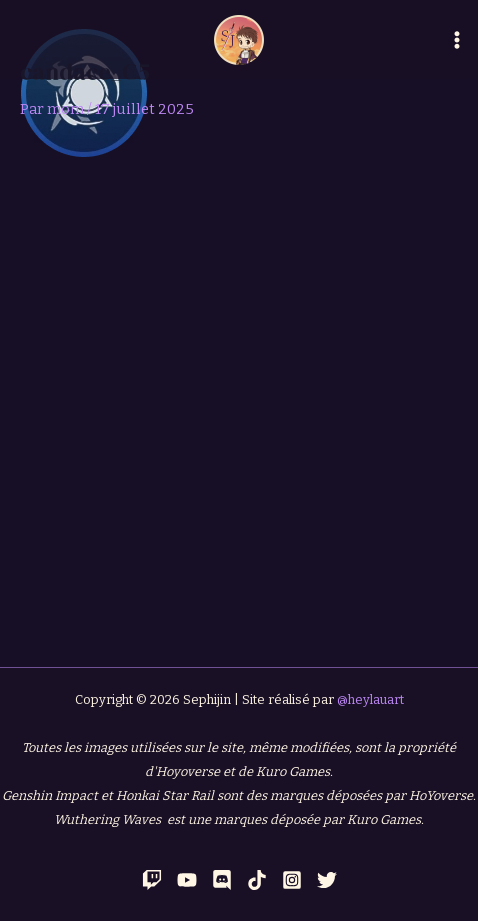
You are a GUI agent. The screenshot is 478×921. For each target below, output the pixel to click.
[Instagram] (292, 880)
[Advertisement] (239, 406)
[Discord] (222, 880)
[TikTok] (257, 880)
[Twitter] (327, 880)
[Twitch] (152, 880)
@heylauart (370, 699)
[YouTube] (187, 880)
